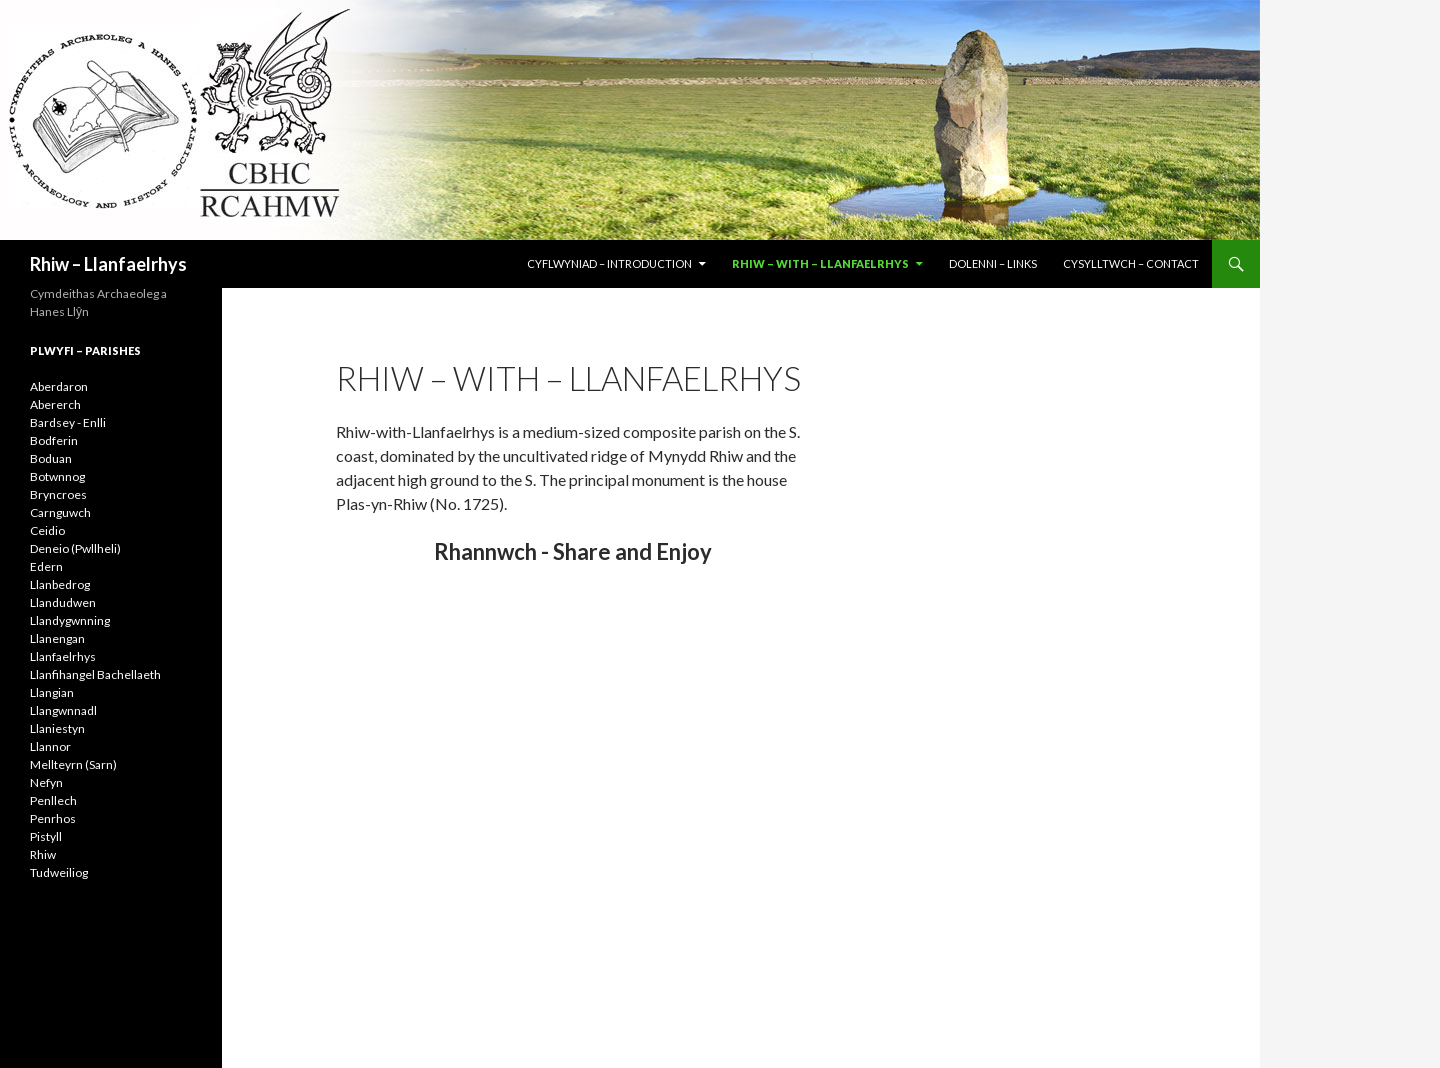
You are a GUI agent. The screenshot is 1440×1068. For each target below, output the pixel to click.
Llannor (50, 746)
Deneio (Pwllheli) (75, 548)
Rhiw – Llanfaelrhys (108, 264)
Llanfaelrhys (63, 656)
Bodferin (54, 440)
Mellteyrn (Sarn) (73, 764)
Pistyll (46, 836)
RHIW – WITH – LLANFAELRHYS (820, 263)
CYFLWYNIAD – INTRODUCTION (609, 263)
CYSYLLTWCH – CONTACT (1131, 263)
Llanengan (57, 638)
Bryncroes (58, 494)
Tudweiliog (59, 872)
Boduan (51, 458)
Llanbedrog (60, 584)
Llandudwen (63, 602)
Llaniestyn (57, 728)
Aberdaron (59, 386)
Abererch (55, 404)
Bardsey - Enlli (68, 422)
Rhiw (43, 854)
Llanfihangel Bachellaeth (95, 674)
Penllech (53, 800)
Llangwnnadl (63, 710)
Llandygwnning (70, 620)
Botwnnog (57, 476)
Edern (46, 566)
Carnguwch (60, 512)
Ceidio (47, 530)
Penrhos (53, 818)
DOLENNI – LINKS (993, 263)
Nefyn (46, 782)
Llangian (52, 692)
